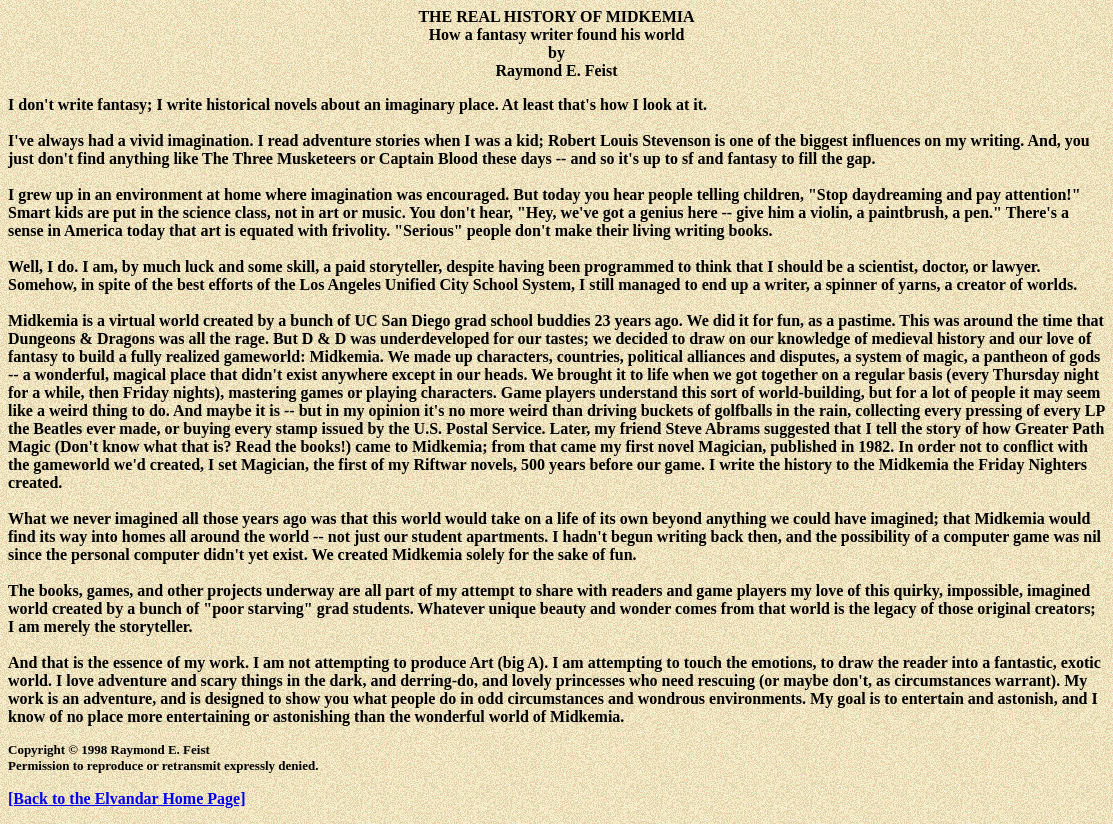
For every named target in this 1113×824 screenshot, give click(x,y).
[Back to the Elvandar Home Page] (126, 798)
